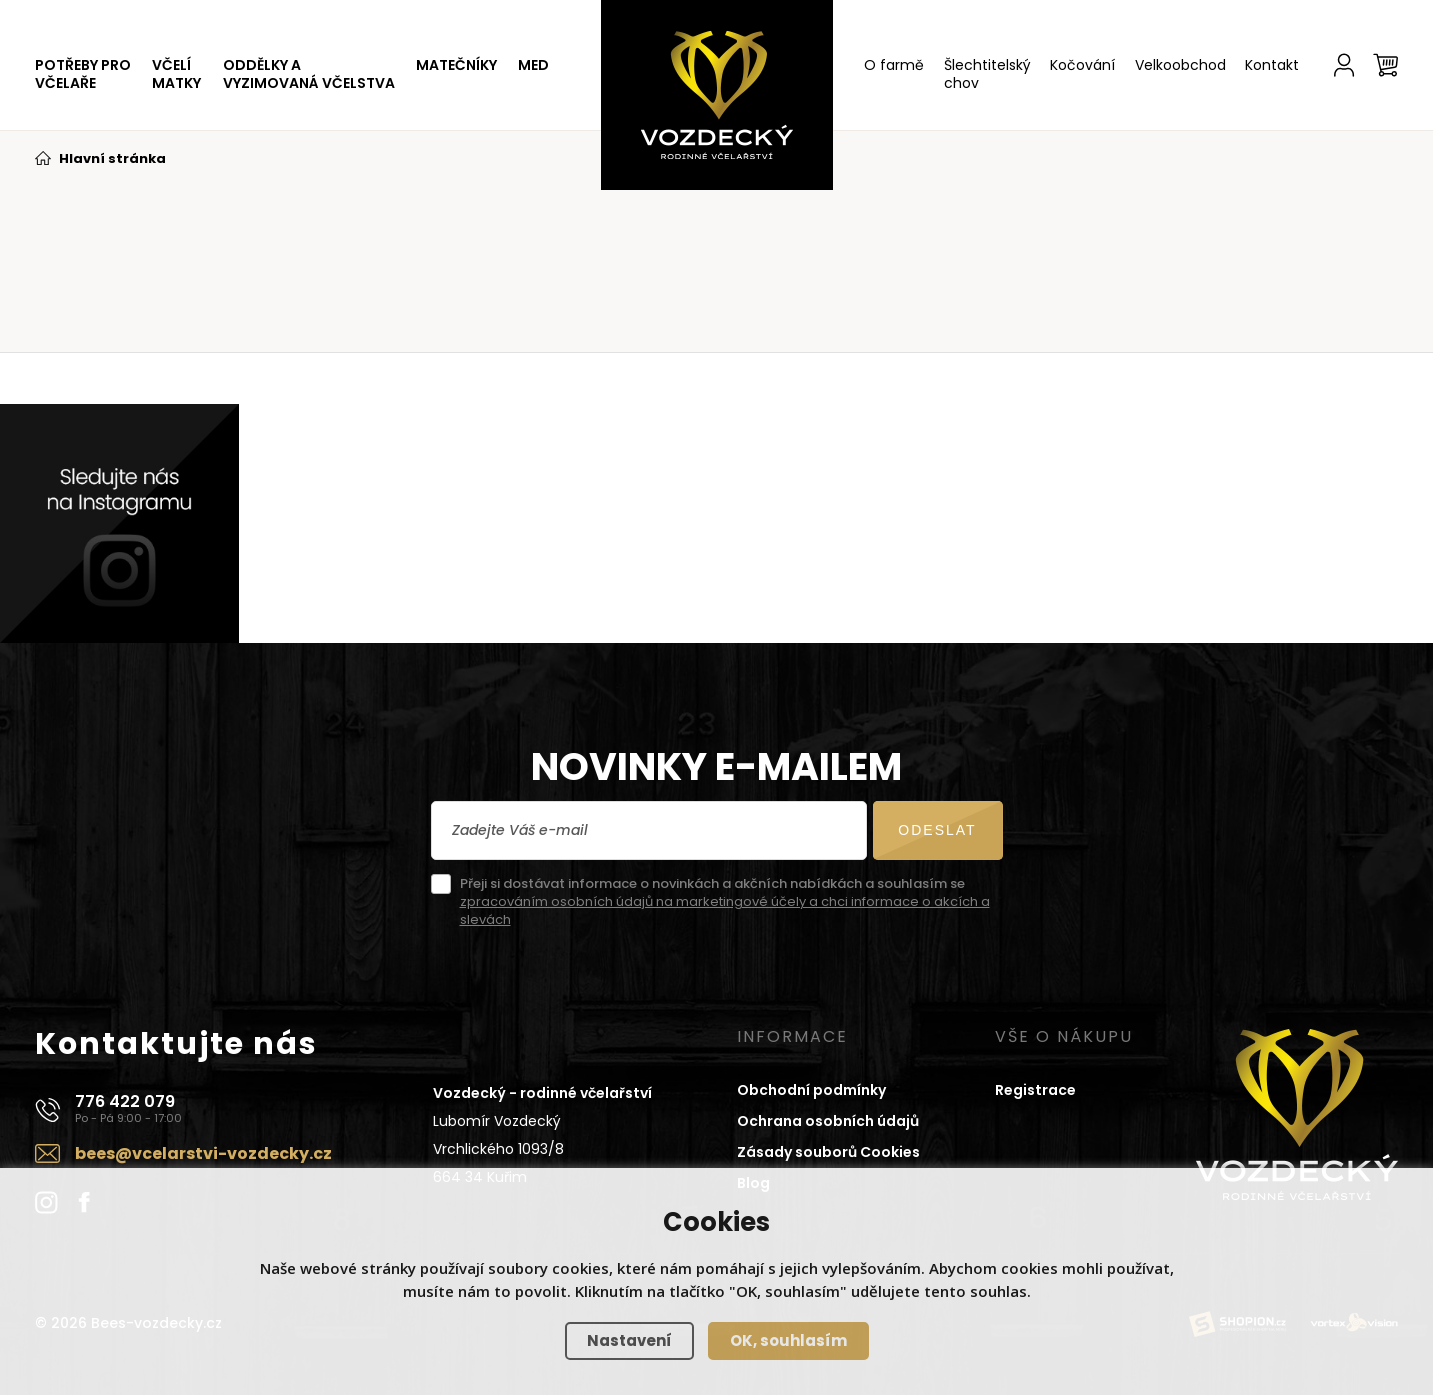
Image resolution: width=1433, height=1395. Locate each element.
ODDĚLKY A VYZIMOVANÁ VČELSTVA (309, 74)
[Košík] (1385, 65)
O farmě (894, 65)
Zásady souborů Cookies (828, 1152)
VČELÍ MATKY (176, 74)
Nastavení (629, 1340)
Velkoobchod (1180, 65)
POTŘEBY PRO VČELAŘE (83, 74)
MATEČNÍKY (456, 65)
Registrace (1035, 1090)
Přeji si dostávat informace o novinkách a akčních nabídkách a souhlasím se (725, 902)
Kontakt (1272, 65)
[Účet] (1344, 65)
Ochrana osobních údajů (828, 1121)
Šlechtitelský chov (987, 74)
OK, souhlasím (788, 1340)
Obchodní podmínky (811, 1090)
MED (533, 65)
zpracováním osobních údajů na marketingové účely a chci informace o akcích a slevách (725, 910)
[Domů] (717, 95)
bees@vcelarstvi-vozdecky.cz (203, 1153)
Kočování (1082, 65)
